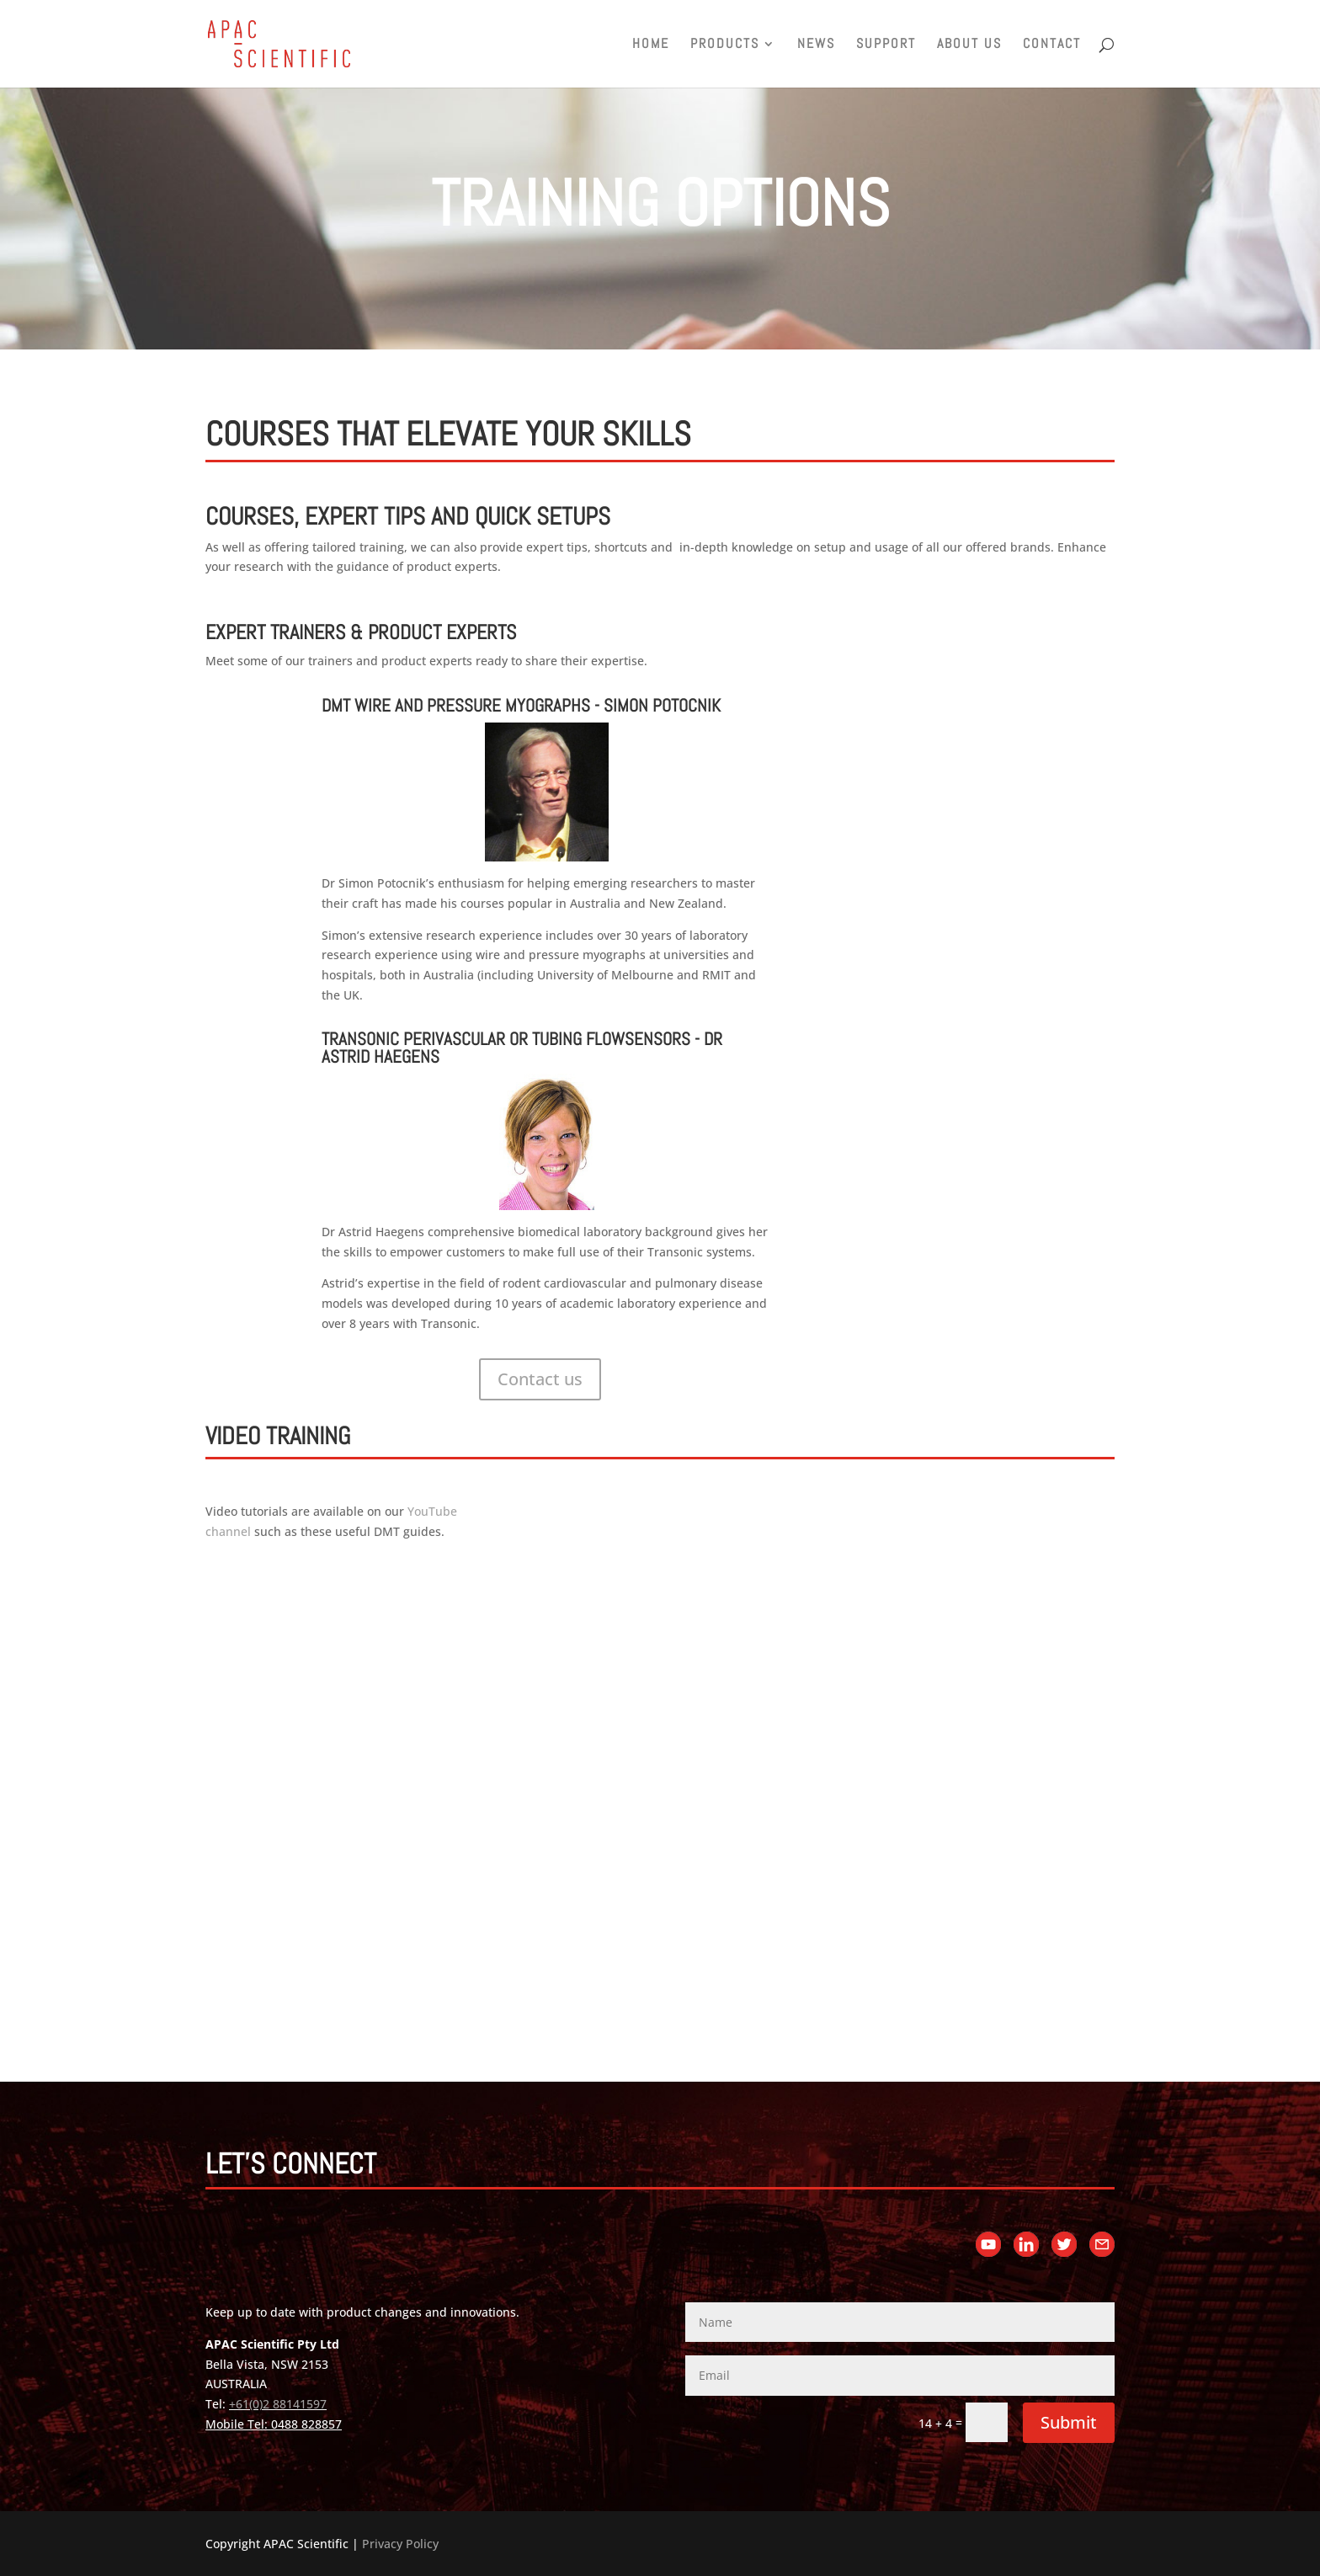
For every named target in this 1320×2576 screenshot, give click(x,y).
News (816, 45)
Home (650, 45)
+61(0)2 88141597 (278, 2404)
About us (969, 45)
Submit (1069, 2422)
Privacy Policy (400, 2544)
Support (886, 45)
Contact (1052, 45)
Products (724, 45)
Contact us (540, 1379)
